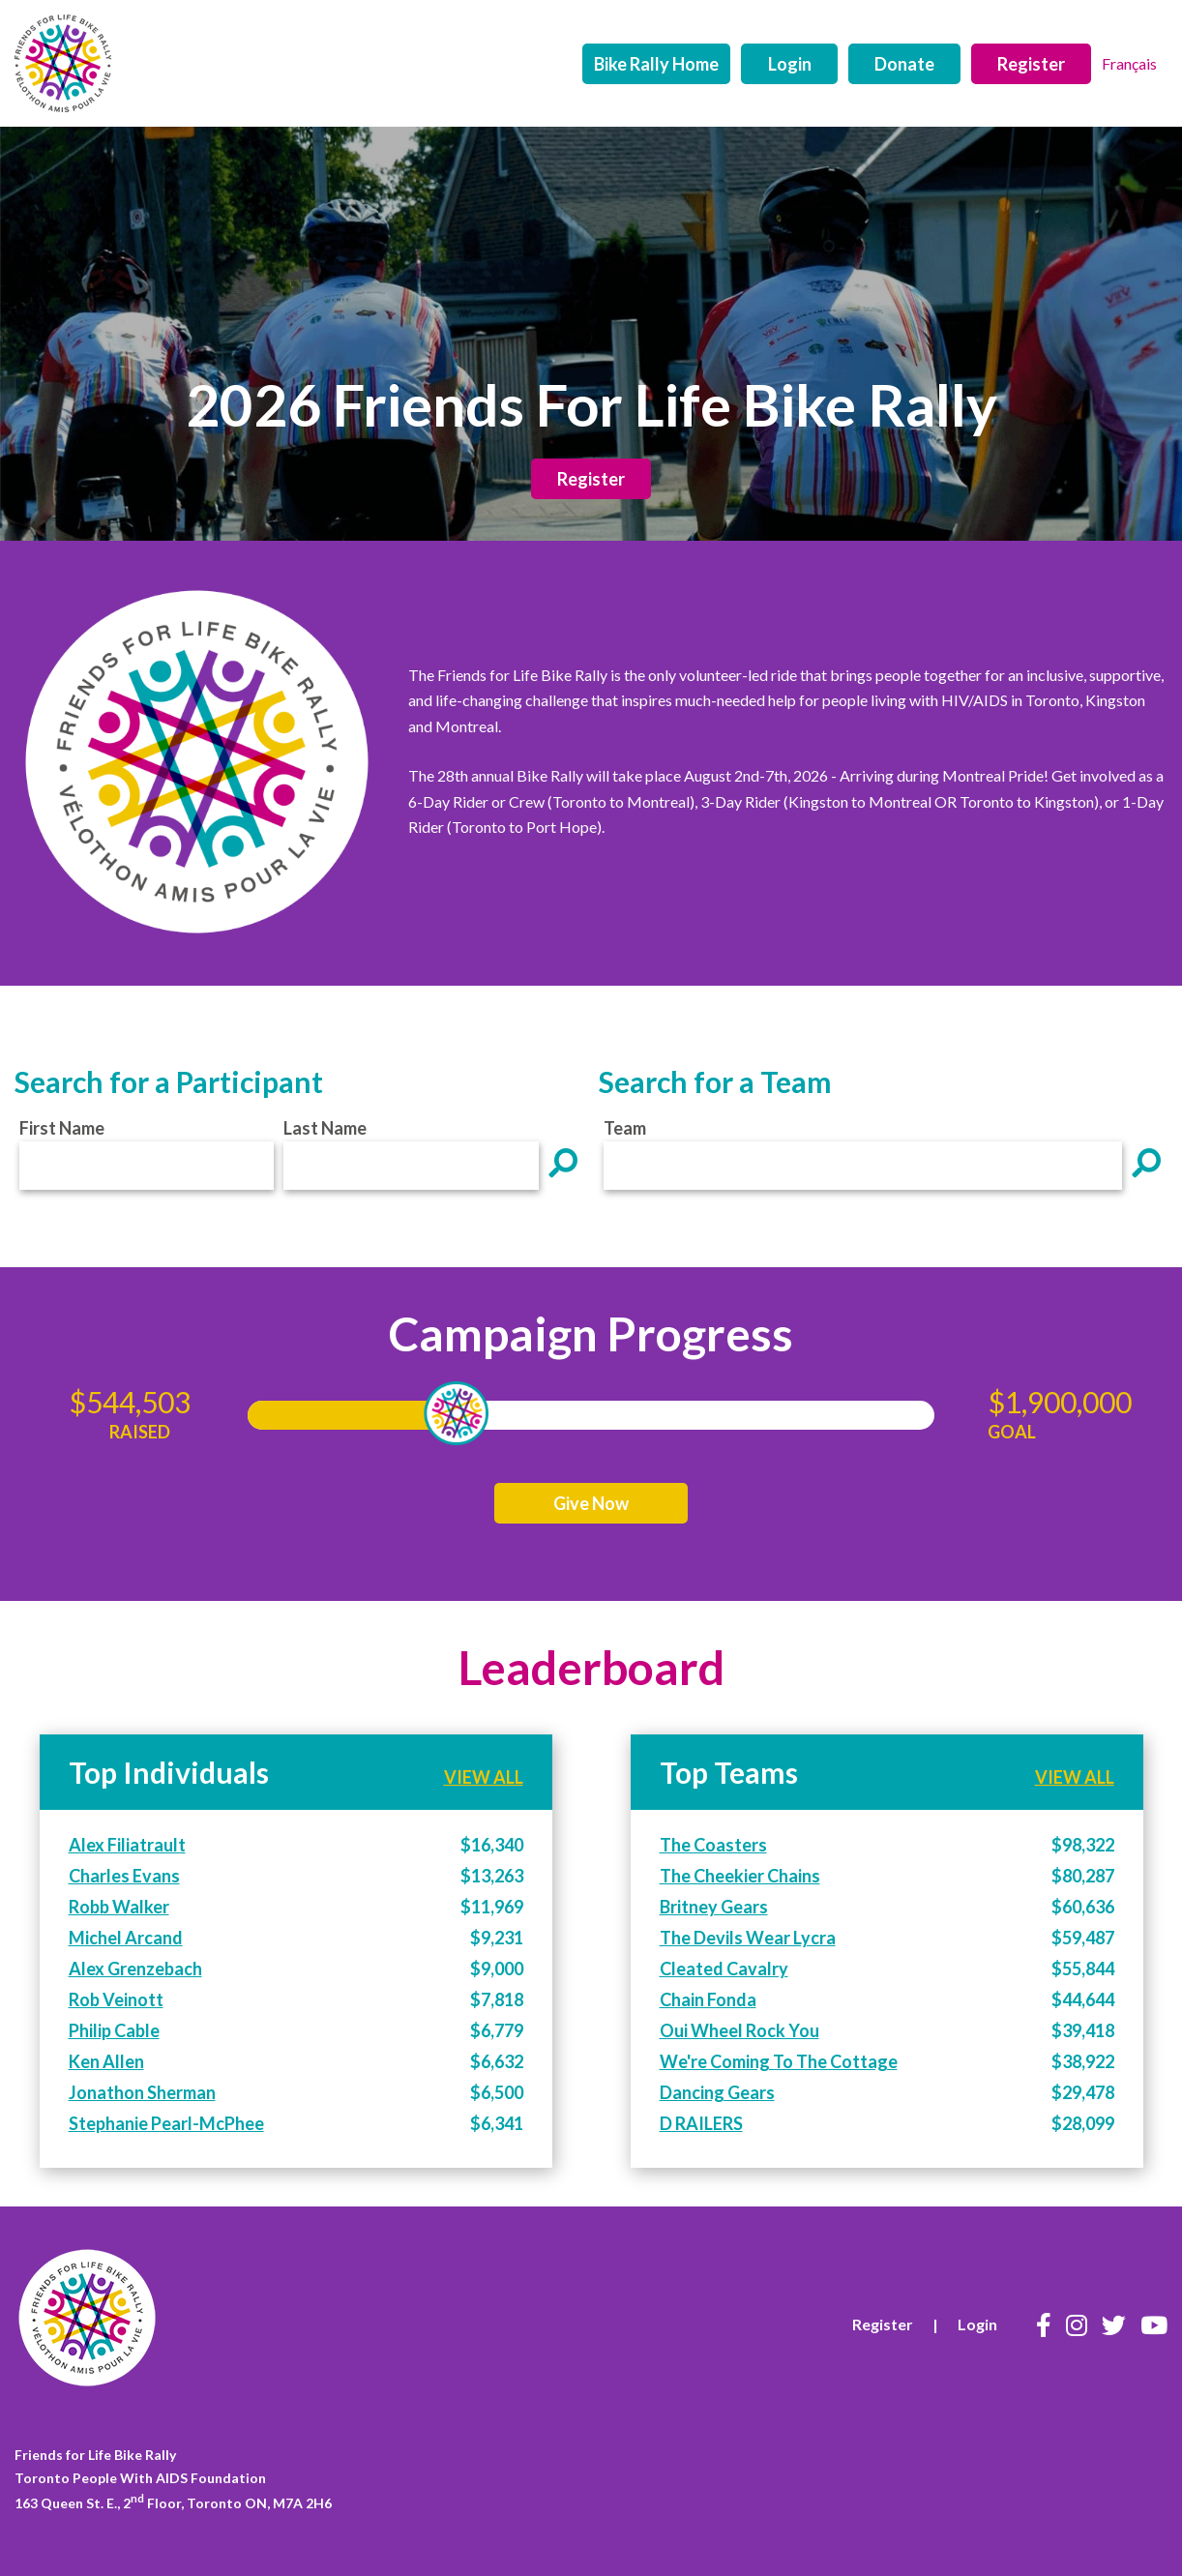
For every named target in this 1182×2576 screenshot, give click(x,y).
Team (625, 1128)
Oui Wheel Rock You (739, 2030)
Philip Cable (114, 2030)
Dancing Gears (717, 2092)
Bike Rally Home (656, 63)
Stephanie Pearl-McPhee (166, 2123)
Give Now (591, 1503)
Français (1129, 63)
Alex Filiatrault (127, 1844)
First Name (61, 1128)
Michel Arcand (126, 1937)
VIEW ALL (483, 1777)
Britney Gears (714, 1906)
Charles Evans (124, 1875)
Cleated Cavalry (724, 1968)
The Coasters (713, 1844)
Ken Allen (106, 2061)
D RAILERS (701, 2123)
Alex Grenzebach (135, 1968)
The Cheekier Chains (740, 1875)
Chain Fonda (708, 1999)
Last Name (325, 1128)
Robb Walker (119, 1906)
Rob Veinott (116, 1999)
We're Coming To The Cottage (779, 2061)
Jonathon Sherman (142, 2092)
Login (790, 63)
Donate (904, 63)
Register (1031, 63)
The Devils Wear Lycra (748, 1937)
